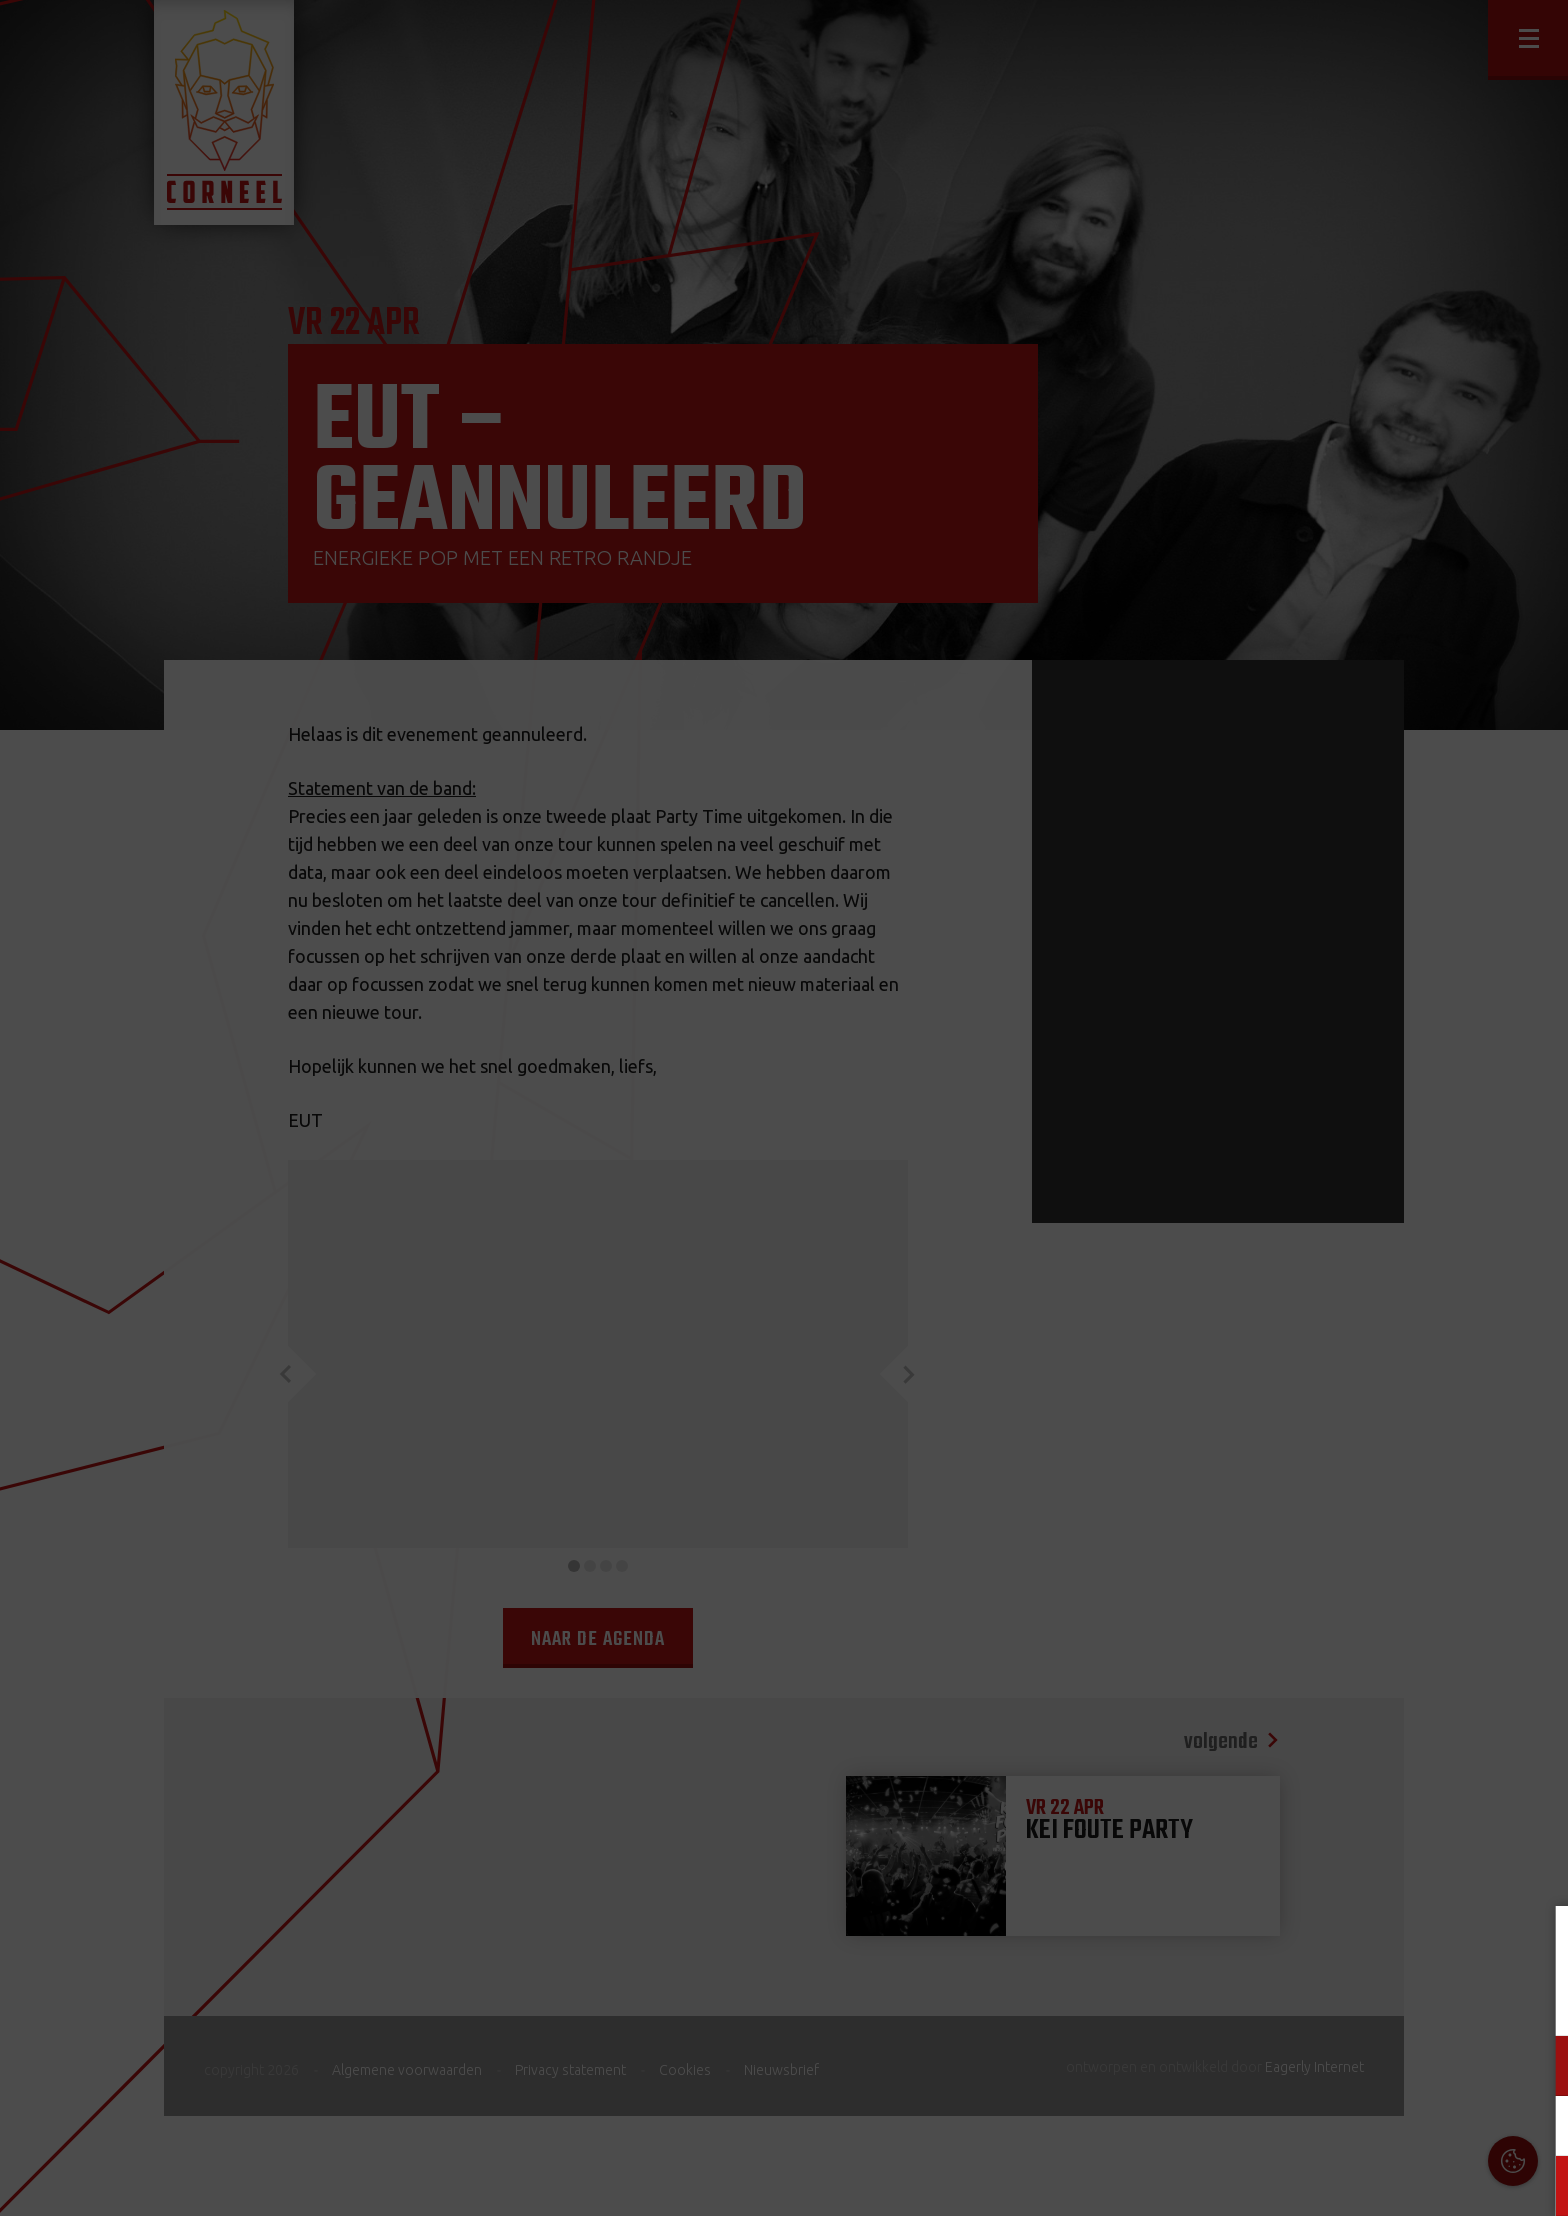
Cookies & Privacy (1325, 1945)
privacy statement (1467, 1999)
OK (1537, 2185)
